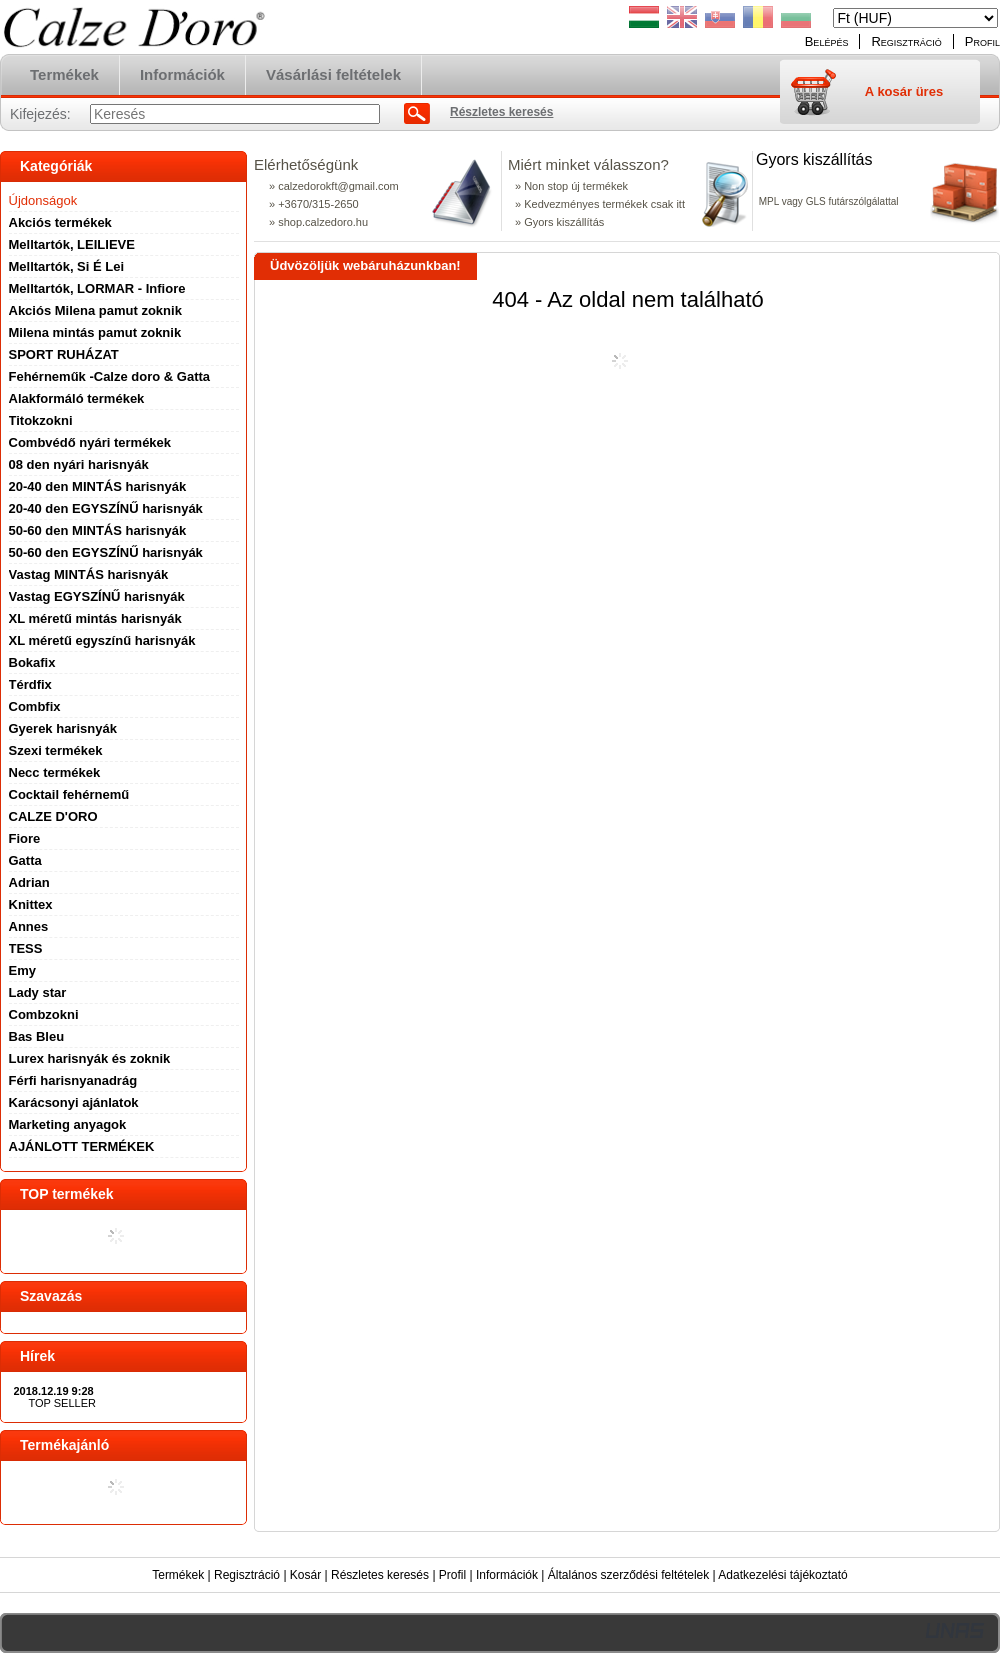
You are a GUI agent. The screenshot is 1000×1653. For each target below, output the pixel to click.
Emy (22, 970)
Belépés (827, 41)
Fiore (25, 838)
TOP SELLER (62, 1403)
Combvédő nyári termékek (90, 442)
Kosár (305, 1575)
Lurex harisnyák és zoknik (90, 1058)
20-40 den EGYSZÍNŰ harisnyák (106, 508)
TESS (26, 948)
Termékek (178, 1575)
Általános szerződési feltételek (628, 1575)
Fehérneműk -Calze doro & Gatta (110, 376)
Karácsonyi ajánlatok (74, 1102)
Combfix (35, 706)
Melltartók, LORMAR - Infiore (97, 288)
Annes (29, 926)
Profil (452, 1575)
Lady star (38, 992)
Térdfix (30, 684)
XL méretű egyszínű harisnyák (102, 640)
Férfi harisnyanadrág (73, 1080)
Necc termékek (55, 772)
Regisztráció (247, 1575)
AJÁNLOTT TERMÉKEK (82, 1146)
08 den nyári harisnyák (79, 464)
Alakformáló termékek (77, 398)
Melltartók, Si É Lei (67, 266)
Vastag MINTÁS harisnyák (89, 574)
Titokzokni (41, 420)
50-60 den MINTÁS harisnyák (98, 530)
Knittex (31, 904)
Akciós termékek (60, 222)
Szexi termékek (56, 750)
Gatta (25, 860)
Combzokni (44, 1014)
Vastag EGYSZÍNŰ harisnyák (97, 596)
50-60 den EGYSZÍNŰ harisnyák (106, 552)
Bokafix (32, 662)
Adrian (29, 882)
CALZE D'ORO (53, 816)
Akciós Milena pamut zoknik (95, 310)
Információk (507, 1575)
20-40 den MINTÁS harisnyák (98, 486)
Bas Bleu (37, 1036)
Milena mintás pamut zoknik (95, 332)
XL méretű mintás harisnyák (95, 618)
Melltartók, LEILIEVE (72, 244)
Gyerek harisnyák (63, 728)
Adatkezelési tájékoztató (782, 1575)
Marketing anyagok (68, 1124)
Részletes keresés (380, 1575)
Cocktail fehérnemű (69, 794)
